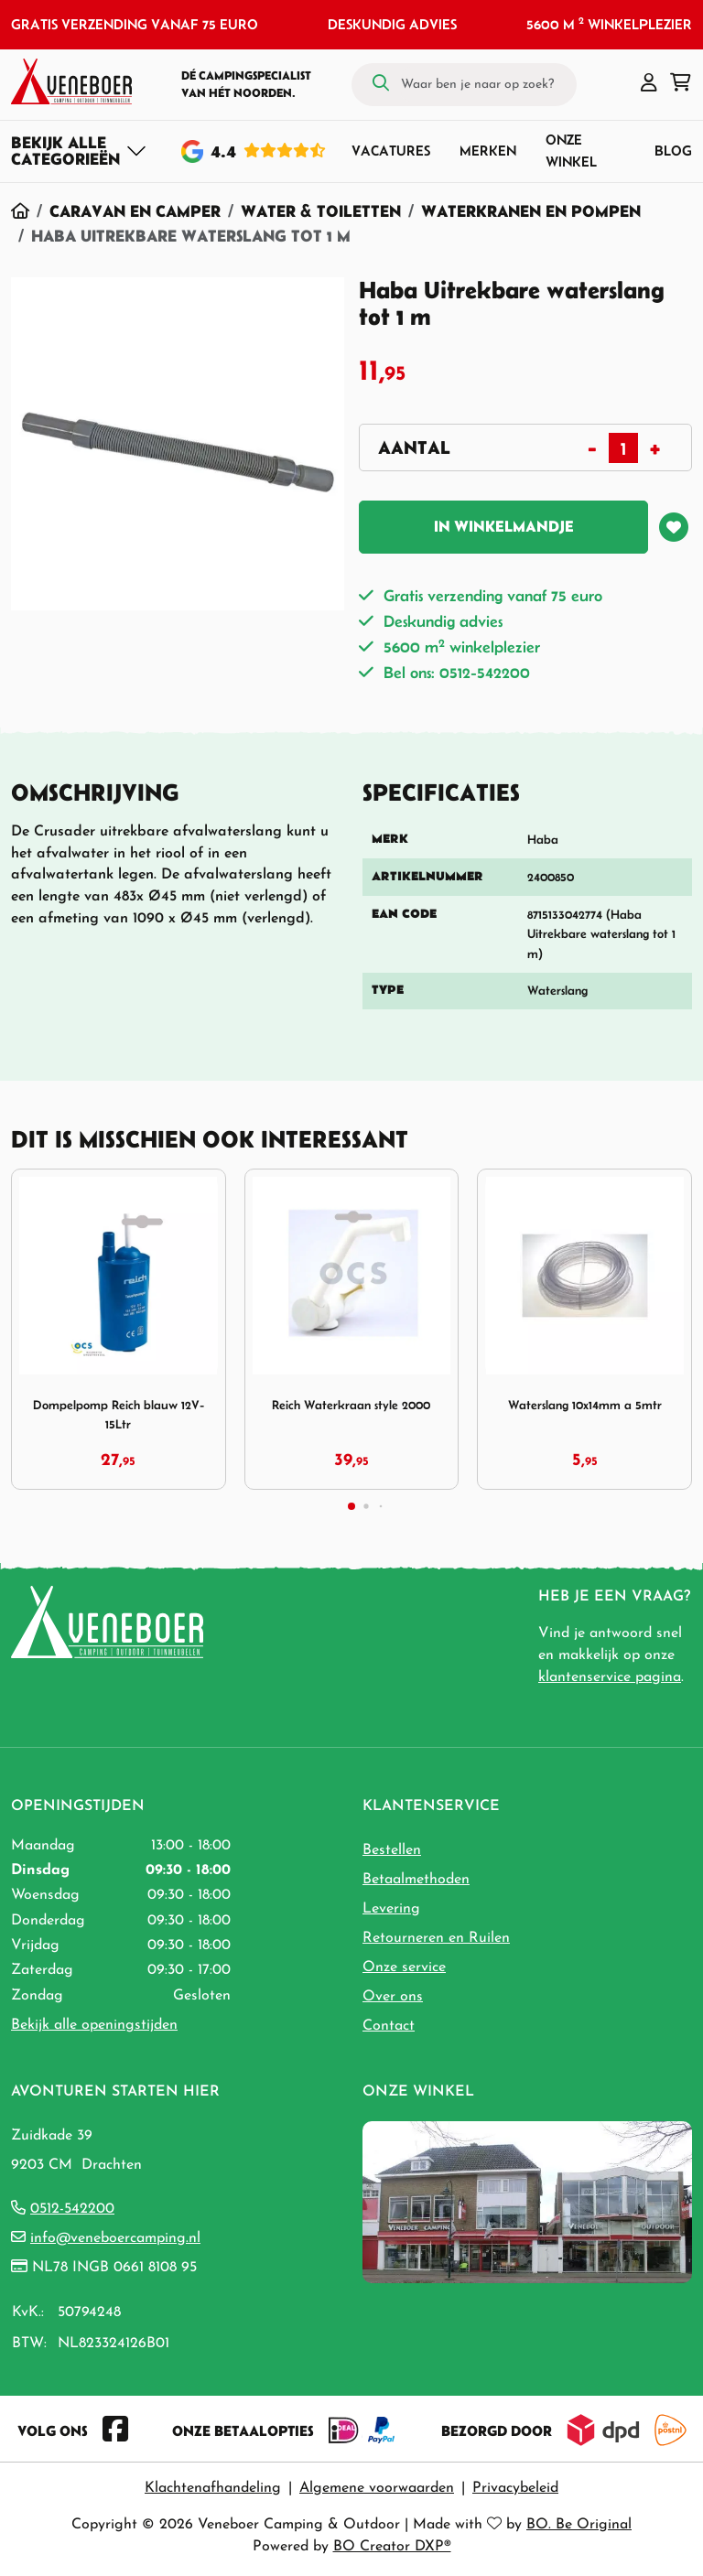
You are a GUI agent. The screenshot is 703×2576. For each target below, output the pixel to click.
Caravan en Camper (135, 211)
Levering (391, 1909)
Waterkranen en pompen (531, 211)
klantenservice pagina (609, 1677)
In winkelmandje (504, 526)
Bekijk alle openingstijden (94, 2025)
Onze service (404, 1967)
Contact (388, 2026)
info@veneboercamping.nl (115, 2238)
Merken (488, 150)
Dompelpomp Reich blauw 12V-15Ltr (118, 1414)
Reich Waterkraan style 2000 (351, 1405)
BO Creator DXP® (392, 2546)
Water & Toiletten (321, 211)
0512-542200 (72, 2209)
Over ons (392, 1996)
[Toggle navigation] (79, 151)
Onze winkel (571, 150)
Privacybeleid (515, 2488)
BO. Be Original (579, 2524)
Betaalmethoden (416, 1879)
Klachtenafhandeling (213, 2488)
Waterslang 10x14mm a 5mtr (585, 1405)
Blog (673, 150)
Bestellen (391, 1850)
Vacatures (391, 150)
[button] (649, 84)
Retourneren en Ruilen (436, 1938)
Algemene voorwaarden (376, 2488)
